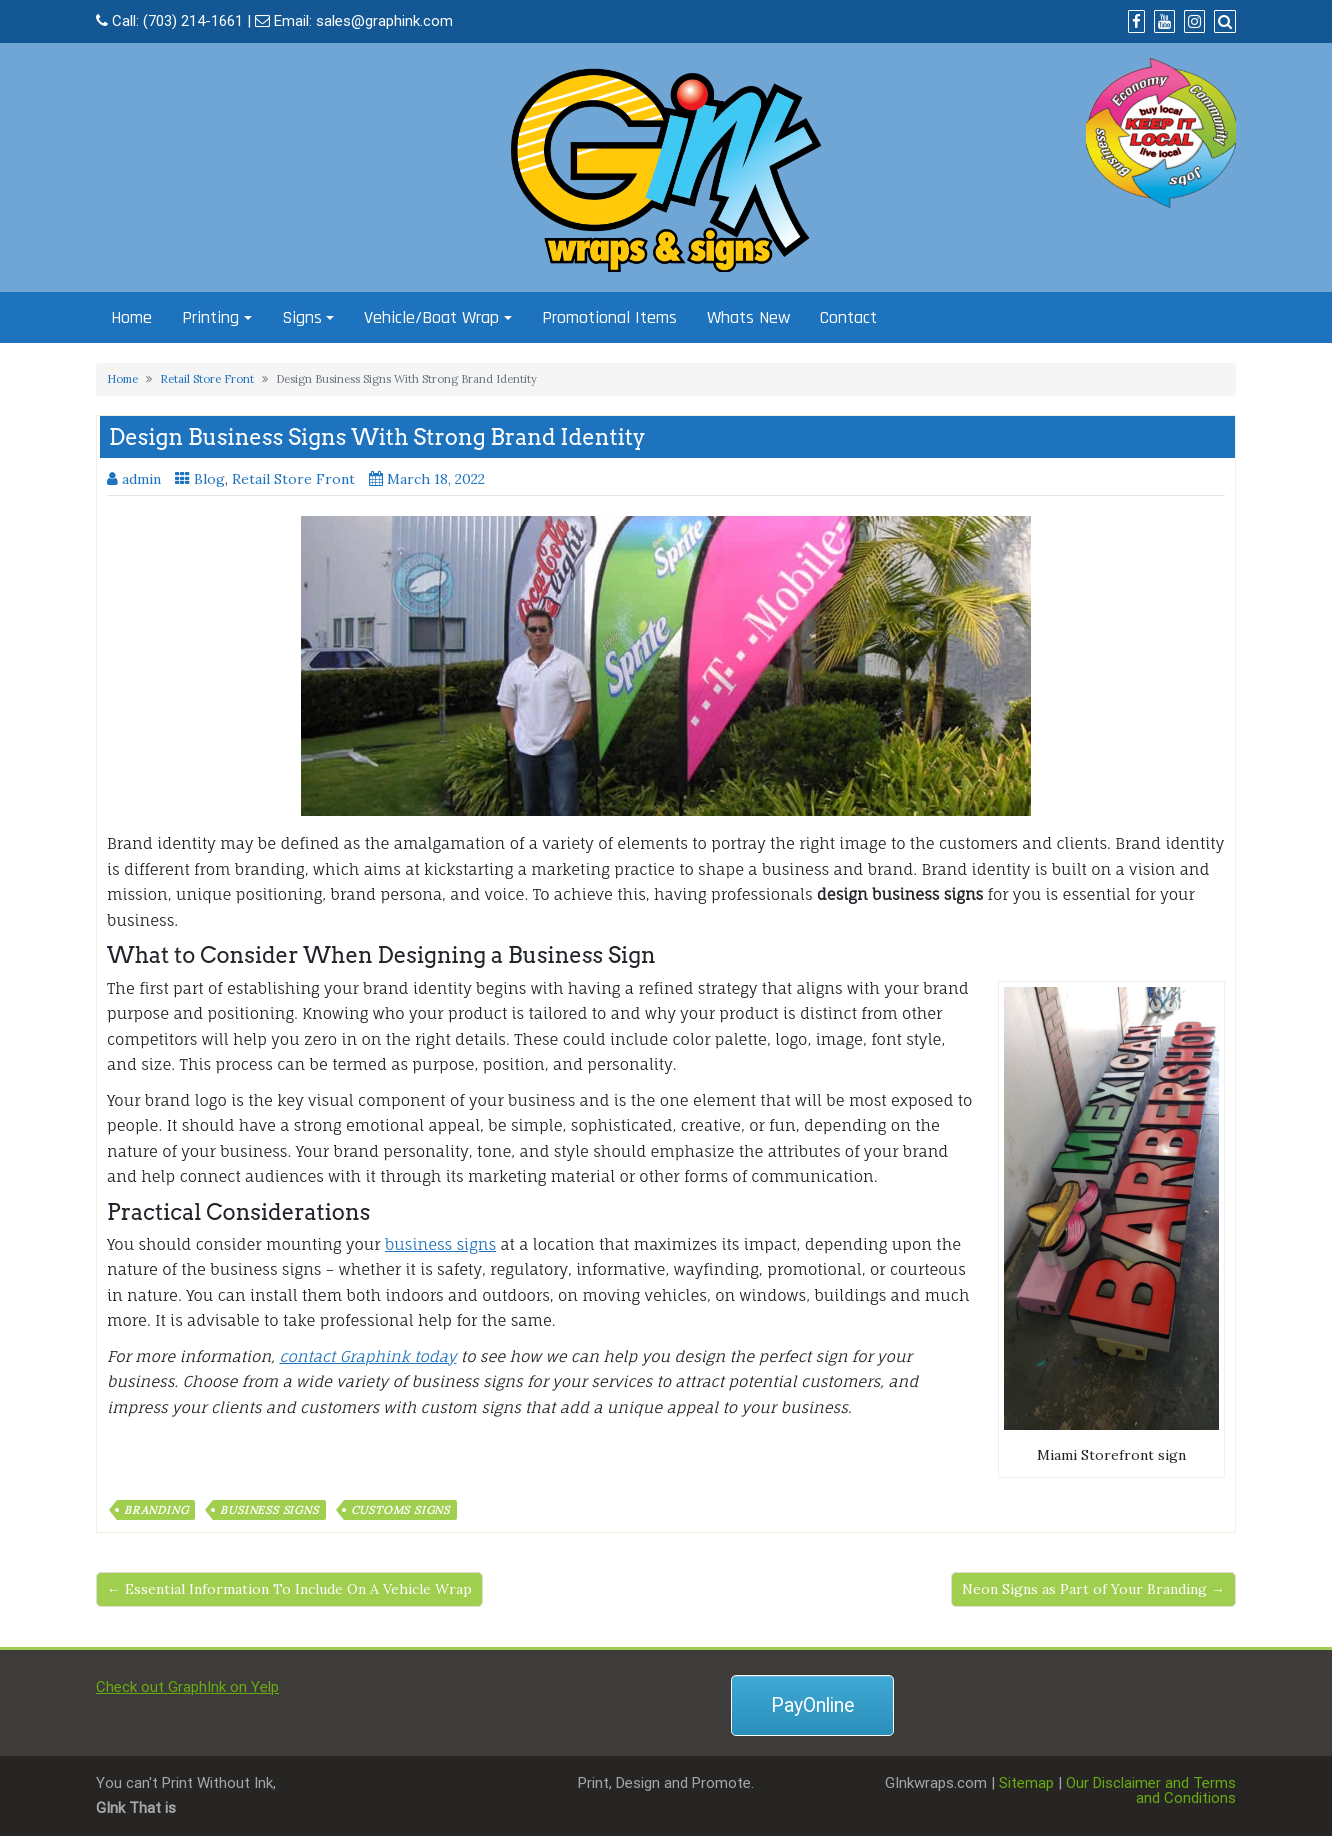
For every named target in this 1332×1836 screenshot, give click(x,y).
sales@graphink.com (384, 21)
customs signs (400, 1510)
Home (131, 317)
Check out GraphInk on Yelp (187, 1687)
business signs (440, 1244)
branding (156, 1510)
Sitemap (1026, 1783)
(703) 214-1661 (193, 21)
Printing (210, 317)
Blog (209, 479)
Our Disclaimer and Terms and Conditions (1151, 1790)
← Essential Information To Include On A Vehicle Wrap (289, 1589)
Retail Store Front (207, 379)
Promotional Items (609, 317)
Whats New (748, 317)
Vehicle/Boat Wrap (431, 317)
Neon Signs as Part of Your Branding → (1093, 1589)
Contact (848, 317)
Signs (302, 317)
